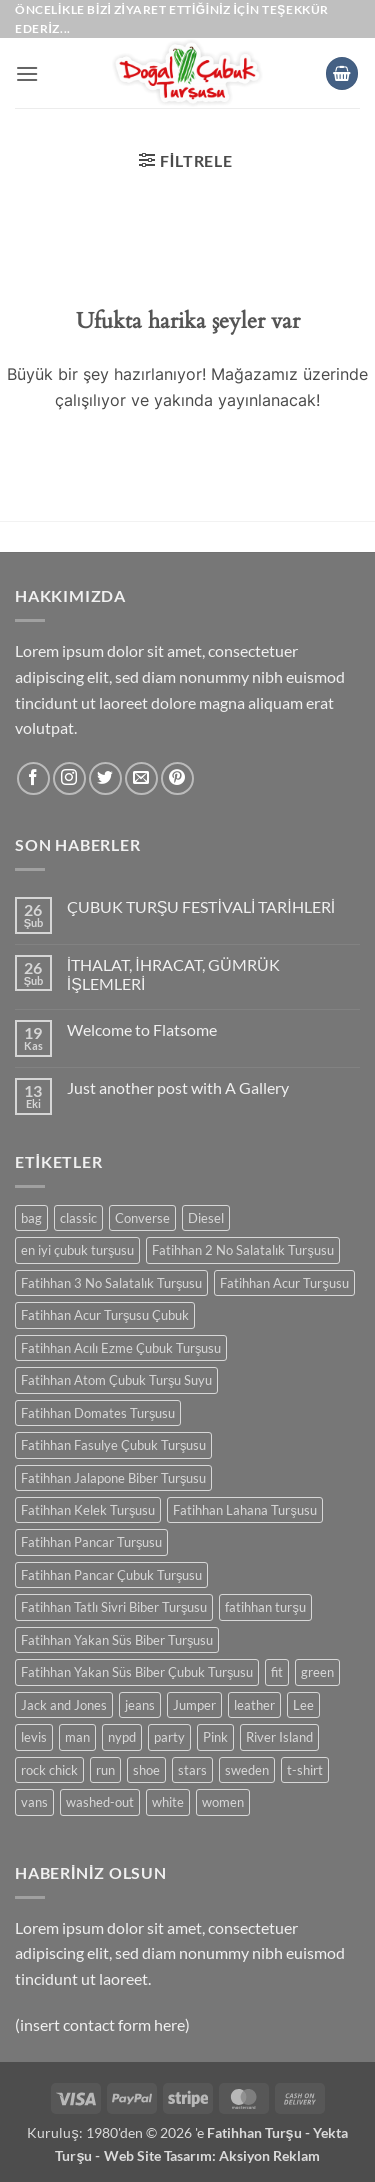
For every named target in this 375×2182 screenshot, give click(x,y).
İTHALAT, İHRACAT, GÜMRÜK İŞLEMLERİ (173, 974)
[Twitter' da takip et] (105, 778)
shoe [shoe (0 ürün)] (146, 1770)
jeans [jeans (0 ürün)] (140, 1705)
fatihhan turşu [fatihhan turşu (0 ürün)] (265, 1607)
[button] (27, 73)
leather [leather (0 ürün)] (254, 1705)
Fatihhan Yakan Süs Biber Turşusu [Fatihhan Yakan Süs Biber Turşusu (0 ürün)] (117, 1640)
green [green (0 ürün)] (317, 1672)
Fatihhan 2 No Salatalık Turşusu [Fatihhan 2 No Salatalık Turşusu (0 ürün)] (242, 1250)
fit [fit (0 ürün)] (277, 1672)
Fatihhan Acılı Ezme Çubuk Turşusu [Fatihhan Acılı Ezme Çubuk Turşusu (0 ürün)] (121, 1348)
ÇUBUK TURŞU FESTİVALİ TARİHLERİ (201, 906)
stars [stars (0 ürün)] (192, 1770)
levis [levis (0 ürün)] (34, 1737)
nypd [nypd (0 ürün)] (122, 1737)
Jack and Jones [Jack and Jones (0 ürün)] (64, 1705)
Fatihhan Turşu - (260, 2132)
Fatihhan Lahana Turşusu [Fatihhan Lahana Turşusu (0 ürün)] (244, 1510)
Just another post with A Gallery (178, 1087)
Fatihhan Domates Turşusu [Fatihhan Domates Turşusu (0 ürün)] (98, 1413)
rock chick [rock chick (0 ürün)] (49, 1770)
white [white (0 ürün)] (168, 1802)
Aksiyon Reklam (269, 2155)
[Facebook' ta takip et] (33, 778)
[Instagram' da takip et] (69, 778)
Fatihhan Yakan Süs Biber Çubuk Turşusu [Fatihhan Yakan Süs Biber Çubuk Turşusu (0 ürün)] (137, 1672)
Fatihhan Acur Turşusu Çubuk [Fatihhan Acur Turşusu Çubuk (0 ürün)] (105, 1315)
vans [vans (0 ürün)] (34, 1802)
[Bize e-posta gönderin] (141, 778)
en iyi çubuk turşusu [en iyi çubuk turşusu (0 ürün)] (77, 1250)
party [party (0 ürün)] (169, 1737)
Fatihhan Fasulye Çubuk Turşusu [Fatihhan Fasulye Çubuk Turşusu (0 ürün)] (113, 1445)
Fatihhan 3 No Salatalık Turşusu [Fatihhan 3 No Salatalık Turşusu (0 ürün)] (111, 1283)
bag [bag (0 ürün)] (31, 1218)
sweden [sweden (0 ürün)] (247, 1770)
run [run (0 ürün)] (105, 1770)
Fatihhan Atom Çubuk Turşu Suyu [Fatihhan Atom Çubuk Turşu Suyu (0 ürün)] (116, 1380)
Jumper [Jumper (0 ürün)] (194, 1705)
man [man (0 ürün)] (77, 1737)
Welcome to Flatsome (142, 1029)
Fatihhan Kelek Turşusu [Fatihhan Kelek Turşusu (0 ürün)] (88, 1510)
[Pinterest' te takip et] (177, 778)
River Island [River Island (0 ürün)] (279, 1737)
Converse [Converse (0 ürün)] (142, 1218)
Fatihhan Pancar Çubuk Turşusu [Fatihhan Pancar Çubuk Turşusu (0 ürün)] (111, 1575)
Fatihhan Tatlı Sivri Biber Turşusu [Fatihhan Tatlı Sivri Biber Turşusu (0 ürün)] (114, 1607)
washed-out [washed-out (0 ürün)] (100, 1802)
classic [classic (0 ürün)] (78, 1218)
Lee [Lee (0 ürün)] (303, 1705)
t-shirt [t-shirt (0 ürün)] (305, 1770)
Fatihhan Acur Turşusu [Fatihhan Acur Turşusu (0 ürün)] (284, 1283)
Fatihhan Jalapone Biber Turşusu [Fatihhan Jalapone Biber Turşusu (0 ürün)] (113, 1478)
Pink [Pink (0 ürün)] (215, 1737)
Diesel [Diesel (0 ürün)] (206, 1218)
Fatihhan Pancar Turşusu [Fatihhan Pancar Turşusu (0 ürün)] (91, 1542)
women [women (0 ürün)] (223, 1802)
